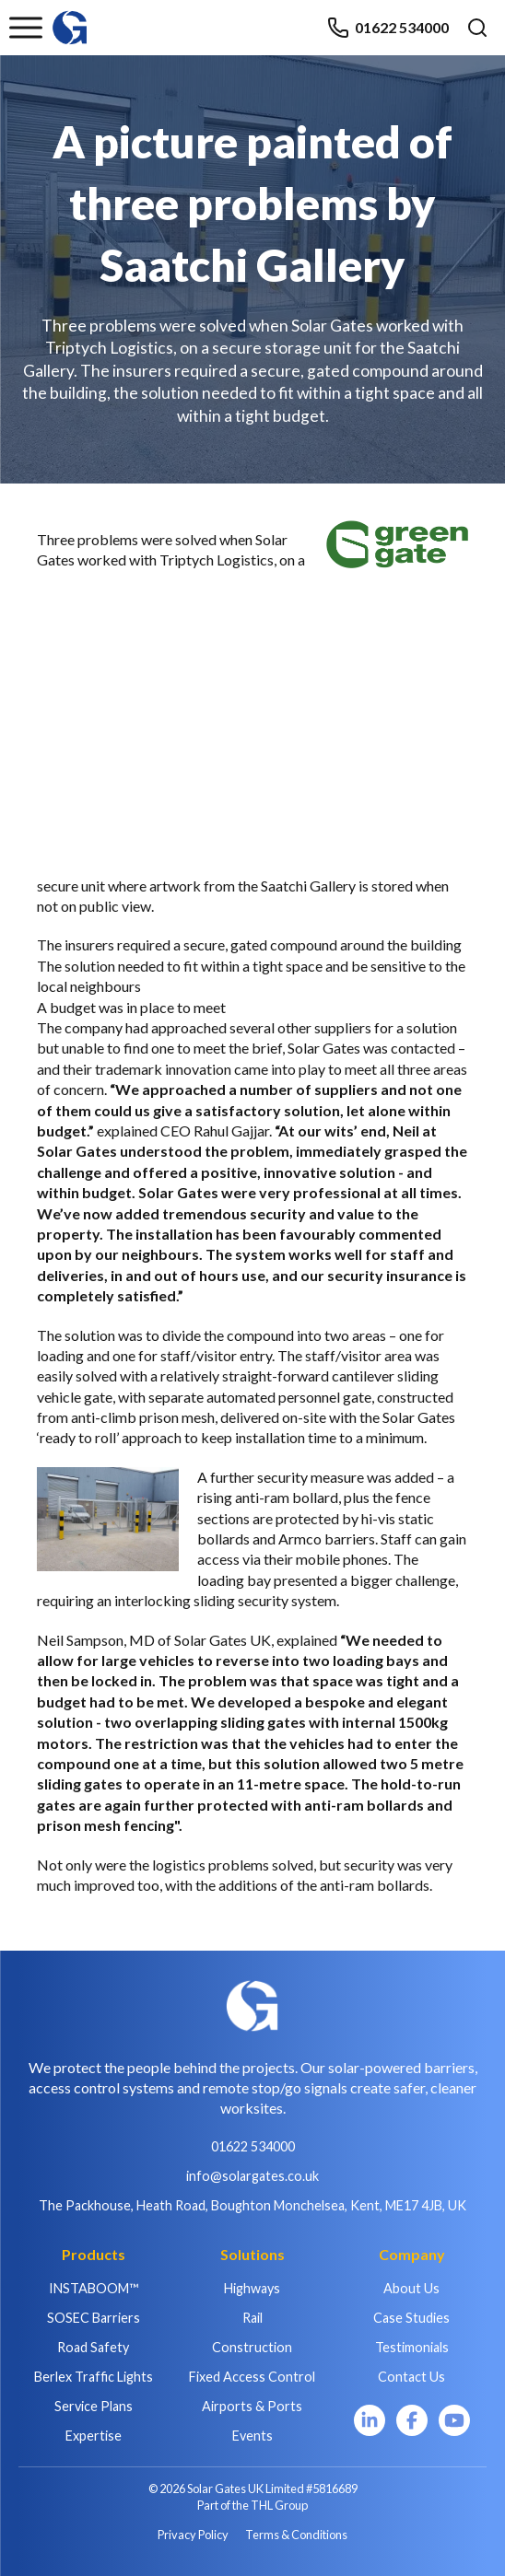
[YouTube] (454, 2420)
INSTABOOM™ (93, 2288)
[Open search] (477, 27)
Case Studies (411, 2317)
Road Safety (93, 2347)
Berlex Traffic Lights (93, 2376)
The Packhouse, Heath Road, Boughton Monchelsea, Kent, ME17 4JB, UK (252, 2205)
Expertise (93, 2435)
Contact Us (411, 2376)
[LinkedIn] (369, 2420)
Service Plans (93, 2406)
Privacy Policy (193, 2534)
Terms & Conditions (296, 2534)
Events (252, 2435)
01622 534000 (388, 28)
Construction (252, 2347)
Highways (252, 2288)
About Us (411, 2288)
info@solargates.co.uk (252, 2176)
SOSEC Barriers (93, 2317)
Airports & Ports (252, 2406)
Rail (252, 2317)
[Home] (70, 19)
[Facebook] (412, 2420)
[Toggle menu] (25, 27)
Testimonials (412, 2347)
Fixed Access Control (252, 2376)
